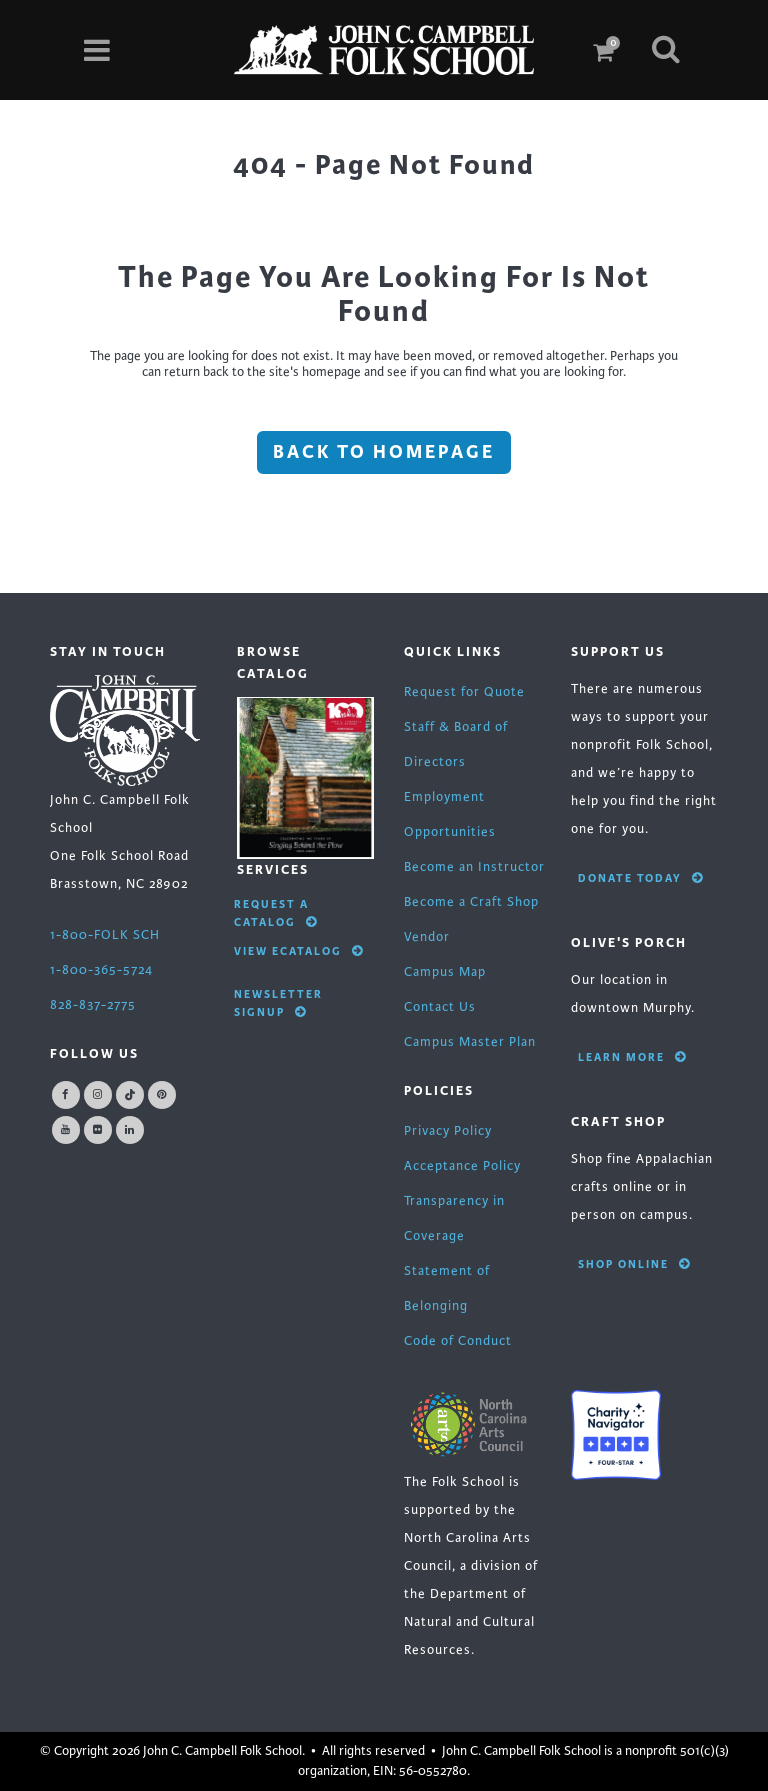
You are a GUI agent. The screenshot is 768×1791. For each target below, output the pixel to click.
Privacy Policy (448, 1131)
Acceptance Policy (462, 1166)
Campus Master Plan (470, 1042)
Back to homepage (384, 452)
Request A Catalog (276, 913)
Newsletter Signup (278, 1003)
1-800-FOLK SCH (105, 935)
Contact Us (440, 1007)
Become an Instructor (474, 867)
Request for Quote (464, 692)
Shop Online (634, 1264)
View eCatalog (299, 951)
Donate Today (641, 878)
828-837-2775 (93, 1005)
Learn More (632, 1057)
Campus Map (445, 972)
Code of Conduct (458, 1341)
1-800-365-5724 (101, 970)
